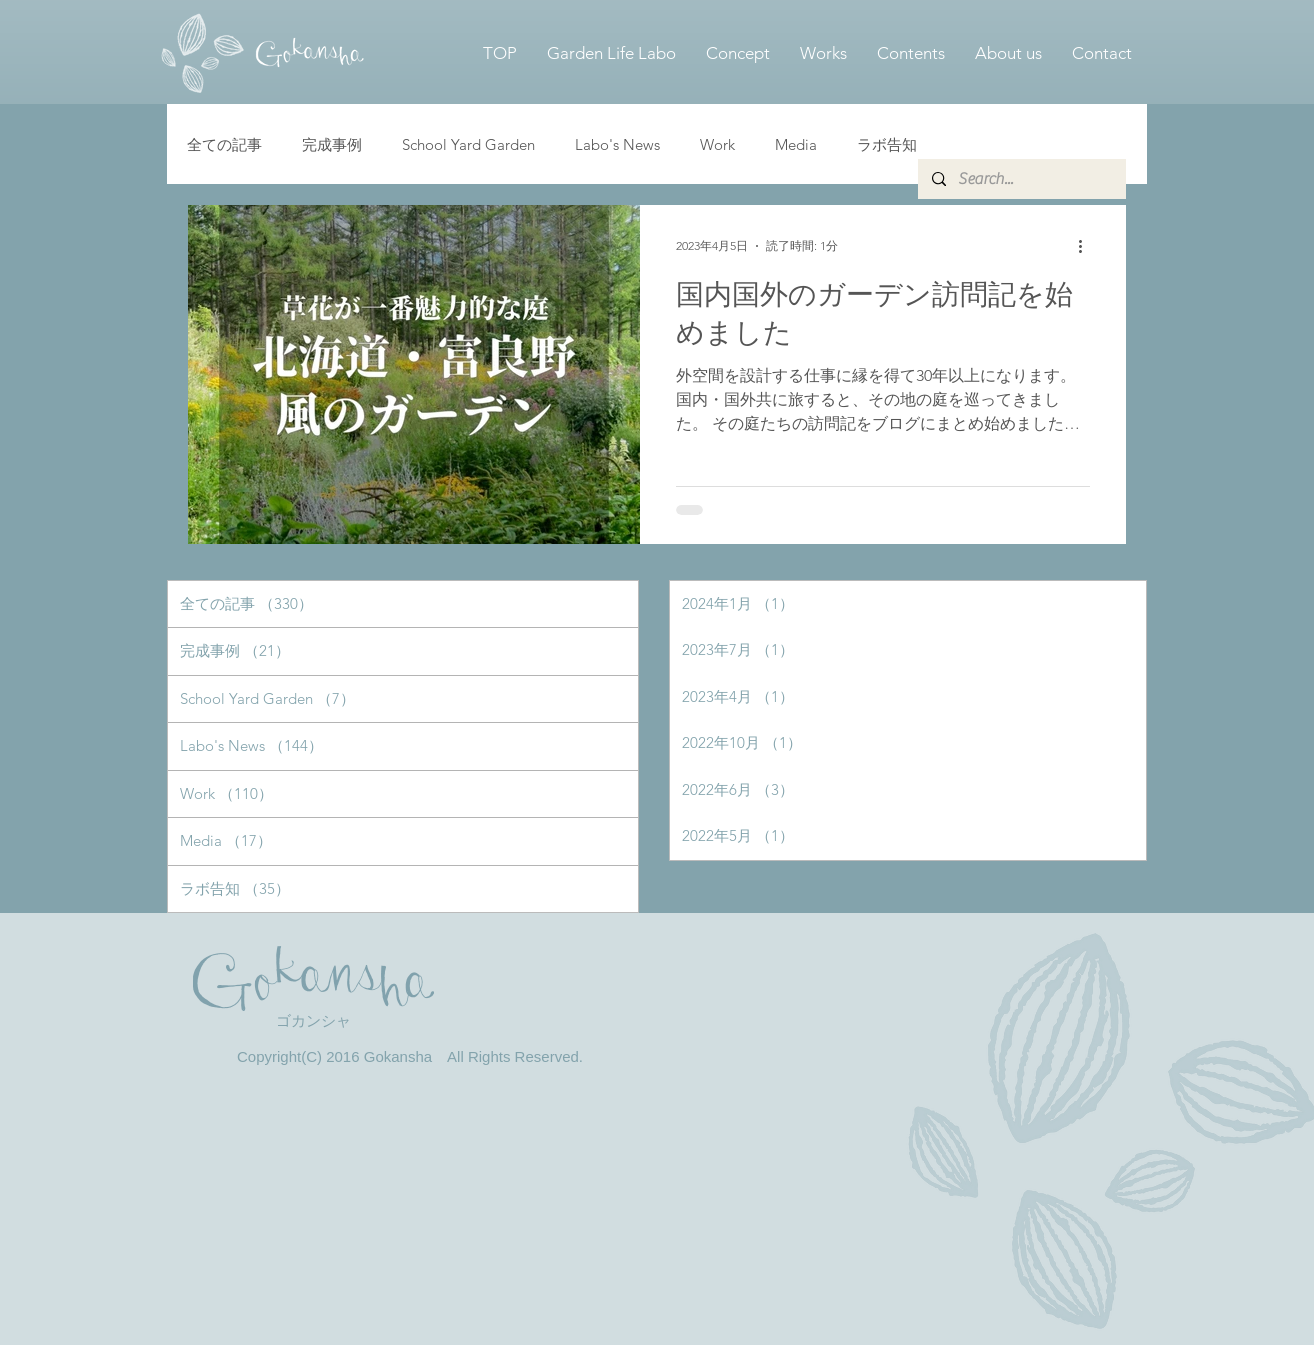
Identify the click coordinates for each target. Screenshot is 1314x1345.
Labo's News (617, 144)
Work (717, 144)
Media (796, 144)
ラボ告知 (887, 144)
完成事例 (332, 144)
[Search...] (1021, 179)
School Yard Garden (468, 144)
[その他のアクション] (1087, 246)
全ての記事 (224, 144)
